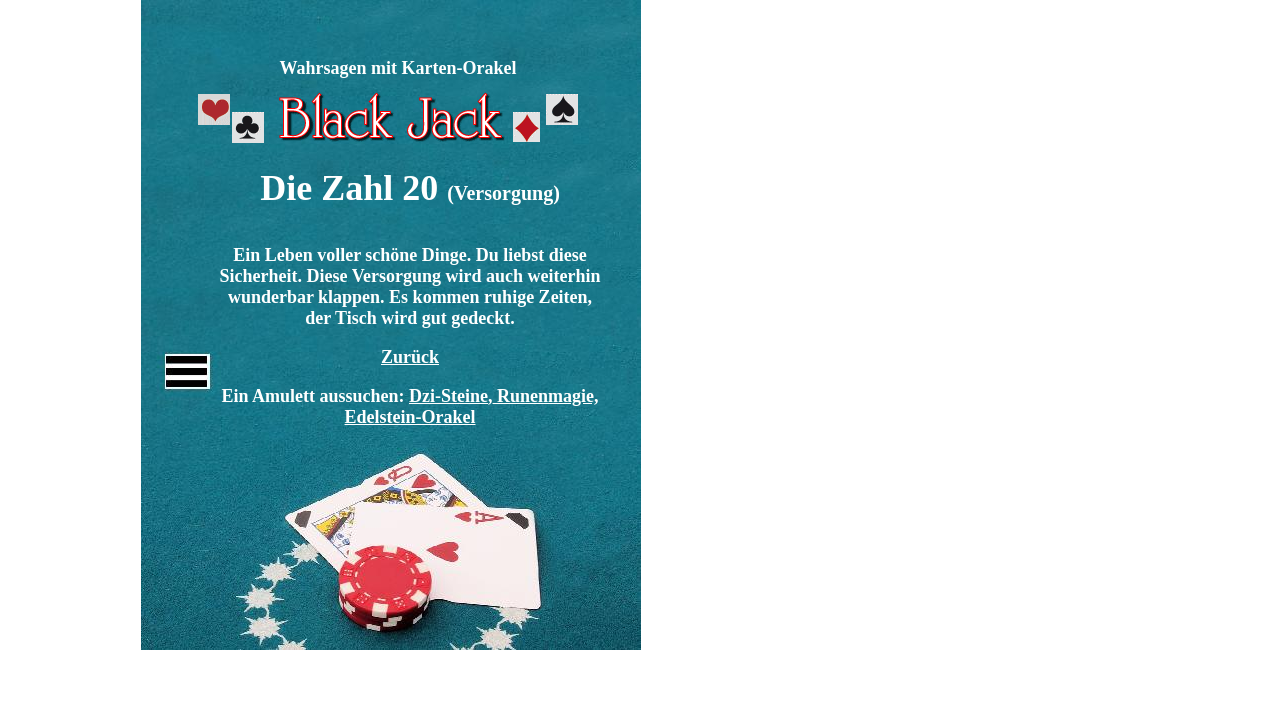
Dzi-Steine (448, 396)
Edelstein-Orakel (410, 417)
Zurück (410, 357)
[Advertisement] (388, 14)
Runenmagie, (548, 396)
